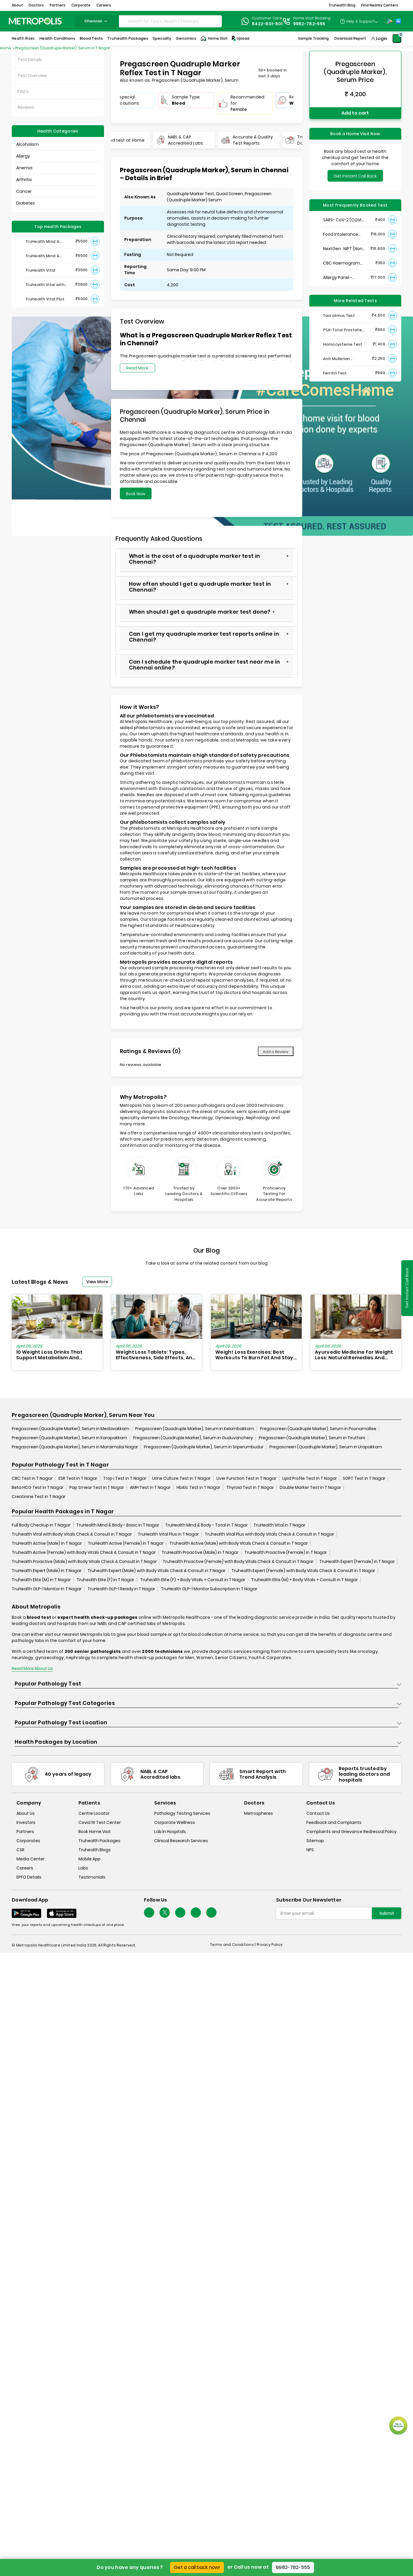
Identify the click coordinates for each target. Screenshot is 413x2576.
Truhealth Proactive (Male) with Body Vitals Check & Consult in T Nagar (84, 1561)
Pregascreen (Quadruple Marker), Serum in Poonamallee (318, 1429)
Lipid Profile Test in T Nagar (309, 1478)
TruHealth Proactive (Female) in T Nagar (285, 1552)
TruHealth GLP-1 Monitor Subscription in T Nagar (209, 1589)
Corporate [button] (80, 5)
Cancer (24, 191)
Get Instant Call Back (355, 176)
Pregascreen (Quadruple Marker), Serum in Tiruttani (312, 1438)
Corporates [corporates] (28, 1841)
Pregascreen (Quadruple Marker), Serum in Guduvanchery (193, 1438)
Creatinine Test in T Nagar (39, 1496)
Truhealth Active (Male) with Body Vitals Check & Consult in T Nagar (238, 1543)
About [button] (17, 5)
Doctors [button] (36, 5)
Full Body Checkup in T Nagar (41, 1525)
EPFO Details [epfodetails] (28, 1877)
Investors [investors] (26, 1822)
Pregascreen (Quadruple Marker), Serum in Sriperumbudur (203, 1447)
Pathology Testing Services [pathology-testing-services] (182, 1813)
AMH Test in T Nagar (150, 1487)
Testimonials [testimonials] (91, 1877)
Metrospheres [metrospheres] (258, 1813)
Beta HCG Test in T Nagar (37, 1487)
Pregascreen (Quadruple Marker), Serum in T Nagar (62, 48)
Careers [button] (103, 5)
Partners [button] (58, 5)
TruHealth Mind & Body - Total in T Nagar (206, 1525)
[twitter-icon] (165, 1912)
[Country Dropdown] (358, 21)
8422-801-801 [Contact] (267, 24)
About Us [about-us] (25, 1813)
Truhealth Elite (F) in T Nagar (105, 1580)
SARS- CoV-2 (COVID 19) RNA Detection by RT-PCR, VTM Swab (344, 220)
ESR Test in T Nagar (77, 1478)
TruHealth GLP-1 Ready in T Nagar (121, 1589)
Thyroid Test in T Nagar (250, 1487)
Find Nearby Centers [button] (379, 5)
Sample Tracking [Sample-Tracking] (313, 38)
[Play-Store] (390, 21)
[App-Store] (398, 21)
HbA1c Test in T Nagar (198, 1487)
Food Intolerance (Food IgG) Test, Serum (340, 234)
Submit (386, 1913)
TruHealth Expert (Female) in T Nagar (357, 1561)
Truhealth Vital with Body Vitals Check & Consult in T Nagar (72, 1534)
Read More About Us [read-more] (32, 1668)
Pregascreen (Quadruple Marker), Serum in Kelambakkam (194, 1429)
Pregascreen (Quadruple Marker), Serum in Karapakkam (69, 1438)
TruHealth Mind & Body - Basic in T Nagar (117, 1525)
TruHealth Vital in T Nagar (279, 1525)
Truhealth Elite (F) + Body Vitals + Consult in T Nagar (192, 1580)
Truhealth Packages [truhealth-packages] (99, 1841)
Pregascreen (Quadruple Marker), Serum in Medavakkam (70, 1429)
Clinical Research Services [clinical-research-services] (181, 1841)
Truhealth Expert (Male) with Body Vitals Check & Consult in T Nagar (157, 1571)
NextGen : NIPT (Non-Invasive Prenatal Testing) (344, 249)
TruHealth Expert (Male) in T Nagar (47, 1571)
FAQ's (23, 91)
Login (381, 38)
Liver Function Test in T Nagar (246, 1478)
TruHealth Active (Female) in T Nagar (126, 1543)
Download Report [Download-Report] (350, 38)
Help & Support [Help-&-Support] (360, 21)
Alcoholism (27, 144)
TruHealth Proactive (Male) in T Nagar (200, 1552)
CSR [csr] (20, 1850)
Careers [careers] (24, 1868)
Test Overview (32, 75)
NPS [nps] (310, 1850)
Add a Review (275, 1051)
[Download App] (26, 1913)
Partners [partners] (25, 1831)
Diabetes (25, 203)
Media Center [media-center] (30, 1859)
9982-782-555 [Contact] (309, 24)
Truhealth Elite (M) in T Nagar (41, 1580)
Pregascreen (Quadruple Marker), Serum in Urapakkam (325, 1447)
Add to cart (355, 113)
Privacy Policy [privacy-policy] (270, 1944)
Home (6, 48)
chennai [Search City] (96, 21)
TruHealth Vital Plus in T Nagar (168, 1534)
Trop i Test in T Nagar (124, 1478)
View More (97, 1282)
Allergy (23, 156)
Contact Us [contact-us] (318, 1813)
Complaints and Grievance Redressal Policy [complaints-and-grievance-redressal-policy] (351, 1831)
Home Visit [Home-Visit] (214, 38)
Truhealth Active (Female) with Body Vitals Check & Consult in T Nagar (84, 1552)
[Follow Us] (149, 1912)
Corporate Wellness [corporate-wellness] (174, 1822)
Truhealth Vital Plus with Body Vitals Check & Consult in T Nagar (269, 1534)
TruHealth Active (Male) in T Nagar (47, 1543)
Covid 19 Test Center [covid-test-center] (99, 1822)
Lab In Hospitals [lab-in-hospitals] (170, 1831)
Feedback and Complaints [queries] (334, 1822)
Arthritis (24, 180)
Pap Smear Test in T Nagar (96, 1487)
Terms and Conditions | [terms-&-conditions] (233, 1944)
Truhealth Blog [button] (341, 5)
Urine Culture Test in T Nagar (181, 1478)
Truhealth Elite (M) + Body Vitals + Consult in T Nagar (304, 1580)
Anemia (24, 168)
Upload (240, 38)
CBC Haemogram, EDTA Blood (342, 263)
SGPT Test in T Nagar (364, 1478)
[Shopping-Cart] (396, 38)
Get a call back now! (197, 2567)
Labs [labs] (83, 1868)
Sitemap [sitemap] (315, 1841)
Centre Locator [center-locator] (94, 1813)
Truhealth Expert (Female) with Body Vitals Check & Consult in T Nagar (303, 1571)
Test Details (30, 60)
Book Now (135, 494)
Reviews (26, 107)
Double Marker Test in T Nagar (310, 1487)
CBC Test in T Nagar (32, 1478)
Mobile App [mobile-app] (89, 1859)
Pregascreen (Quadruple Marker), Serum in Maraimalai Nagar (75, 1447)
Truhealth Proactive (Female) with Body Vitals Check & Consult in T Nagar (238, 1561)
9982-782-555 (293, 2567)
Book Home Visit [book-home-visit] (94, 1831)
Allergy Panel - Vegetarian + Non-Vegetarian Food (342, 277)
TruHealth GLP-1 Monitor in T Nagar (47, 1589)
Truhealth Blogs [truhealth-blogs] (94, 1850)
